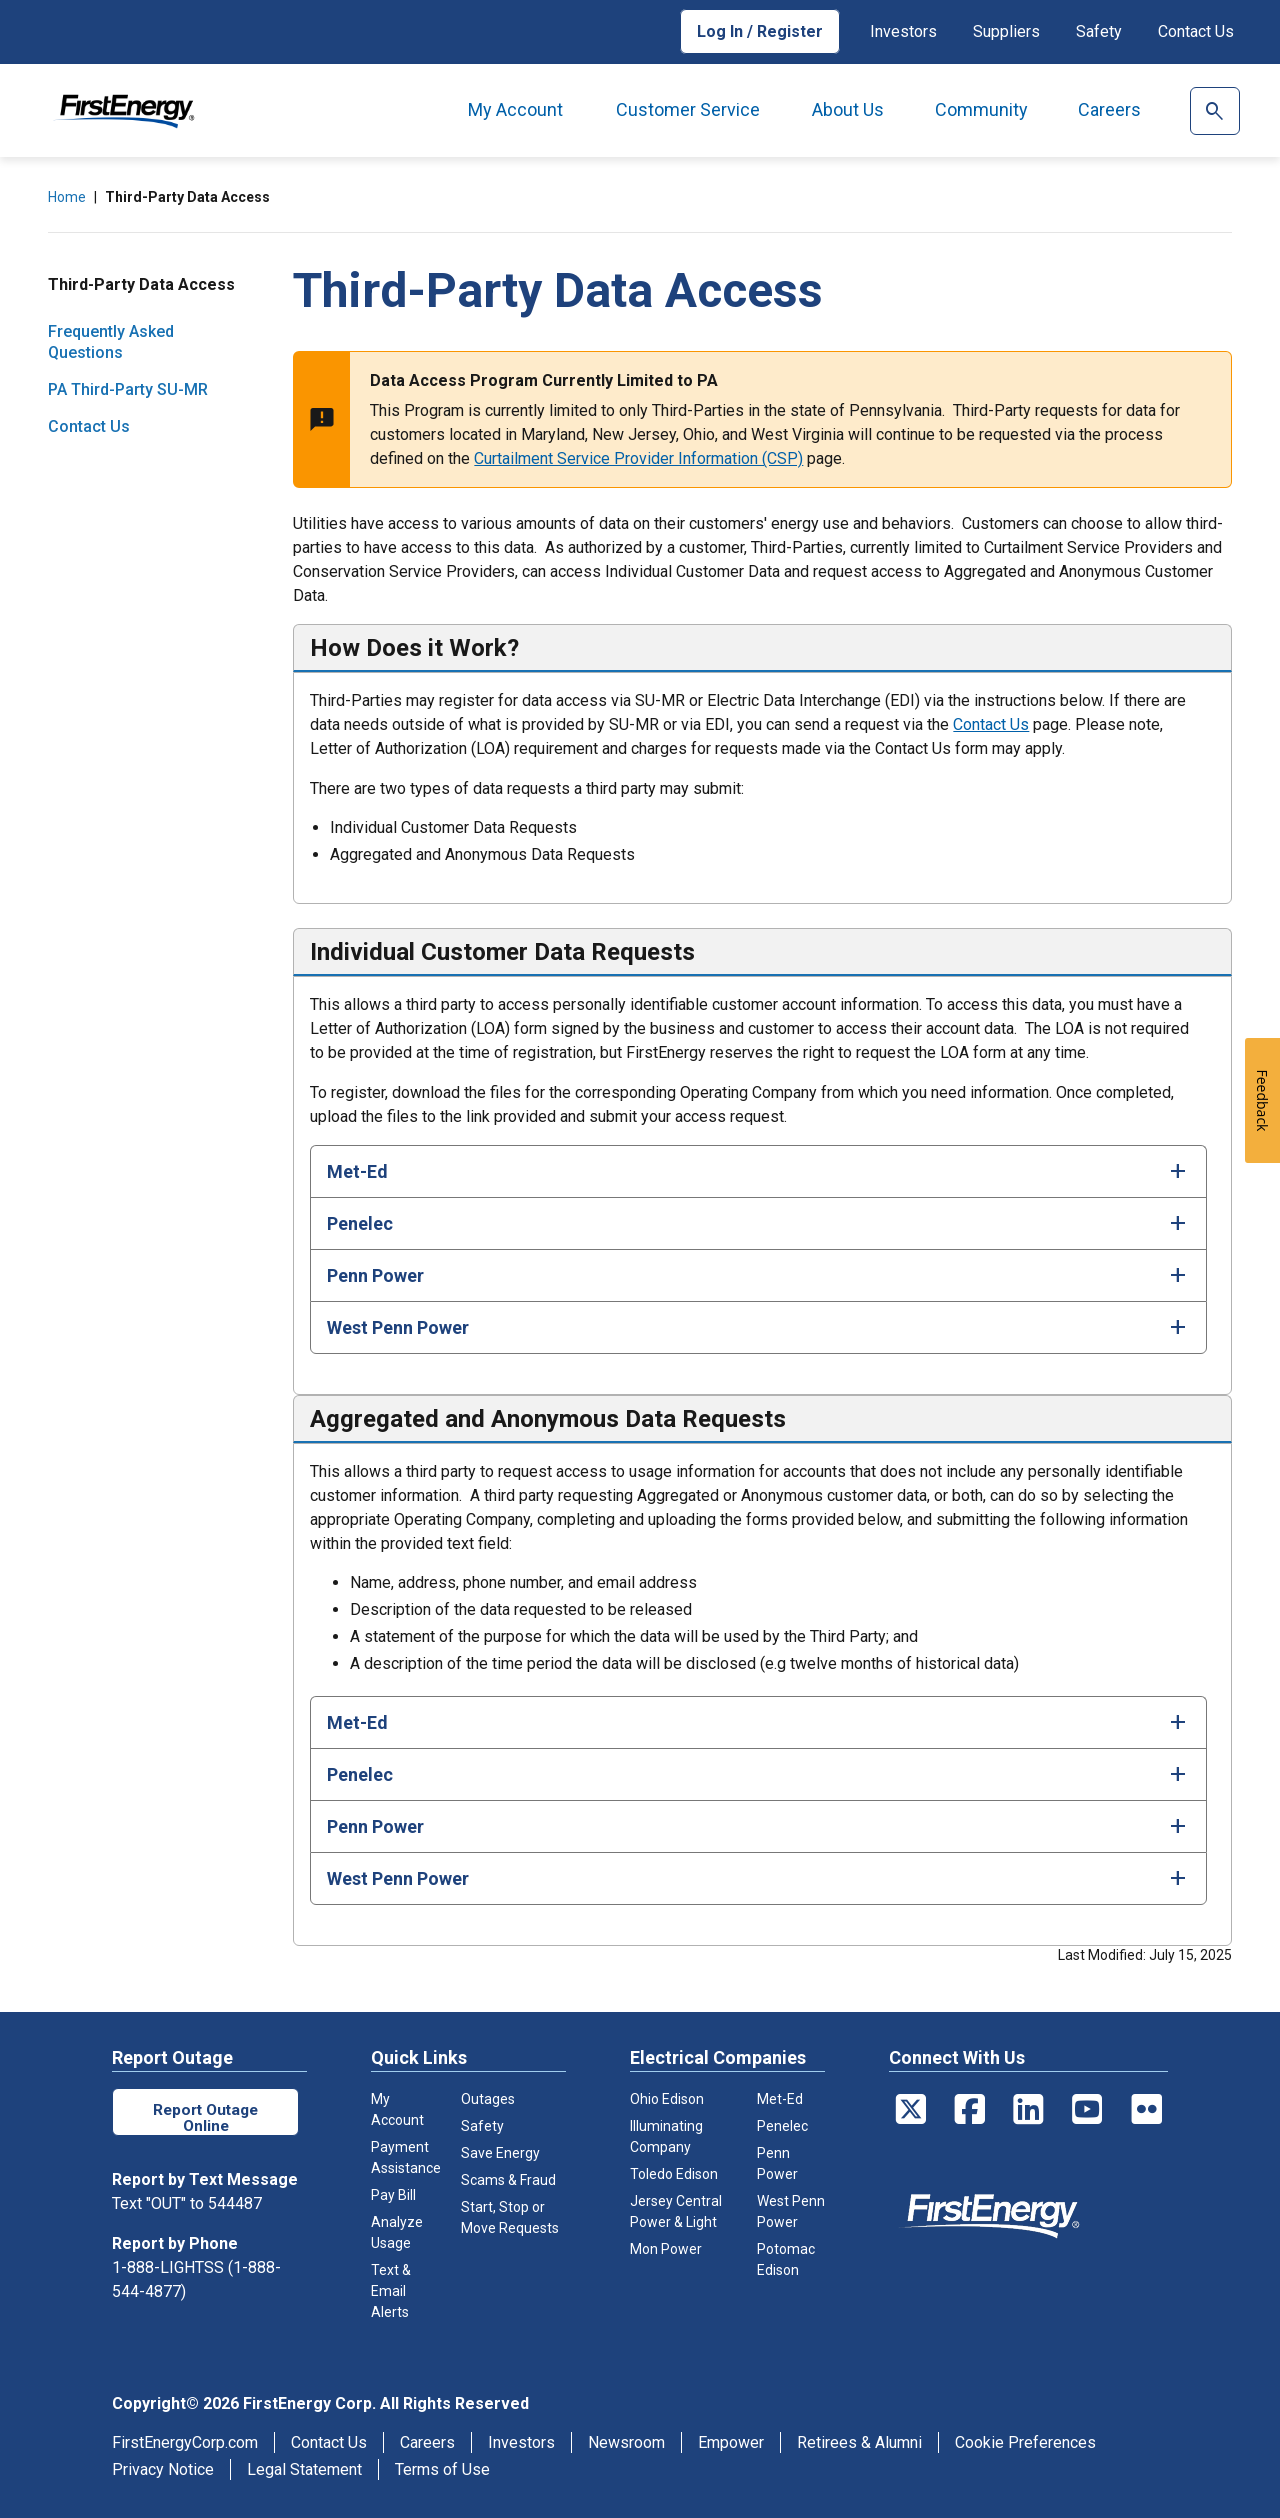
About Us (848, 109)
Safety (1099, 31)
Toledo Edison (674, 2174)
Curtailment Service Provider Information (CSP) (638, 458)
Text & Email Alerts (391, 2291)
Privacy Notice (163, 2469)
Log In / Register (760, 31)
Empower (731, 2442)
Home (67, 197)
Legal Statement (304, 2469)
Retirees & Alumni (859, 2442)
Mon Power (666, 2249)
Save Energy (500, 2153)
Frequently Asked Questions (111, 342)
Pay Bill (393, 2195)
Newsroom (626, 2442)
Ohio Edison (667, 2099)
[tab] (758, 1171)
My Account (515, 109)
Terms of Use (442, 2469)
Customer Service (688, 109)
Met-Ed (780, 2099)
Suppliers (1006, 31)
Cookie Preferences (1025, 2442)
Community (981, 109)
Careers (1109, 109)
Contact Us (1196, 31)
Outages (488, 2099)
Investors (903, 31)
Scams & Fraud (508, 2180)
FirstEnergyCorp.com (185, 2442)
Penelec (782, 2126)
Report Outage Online (206, 2116)
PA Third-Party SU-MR (128, 389)
